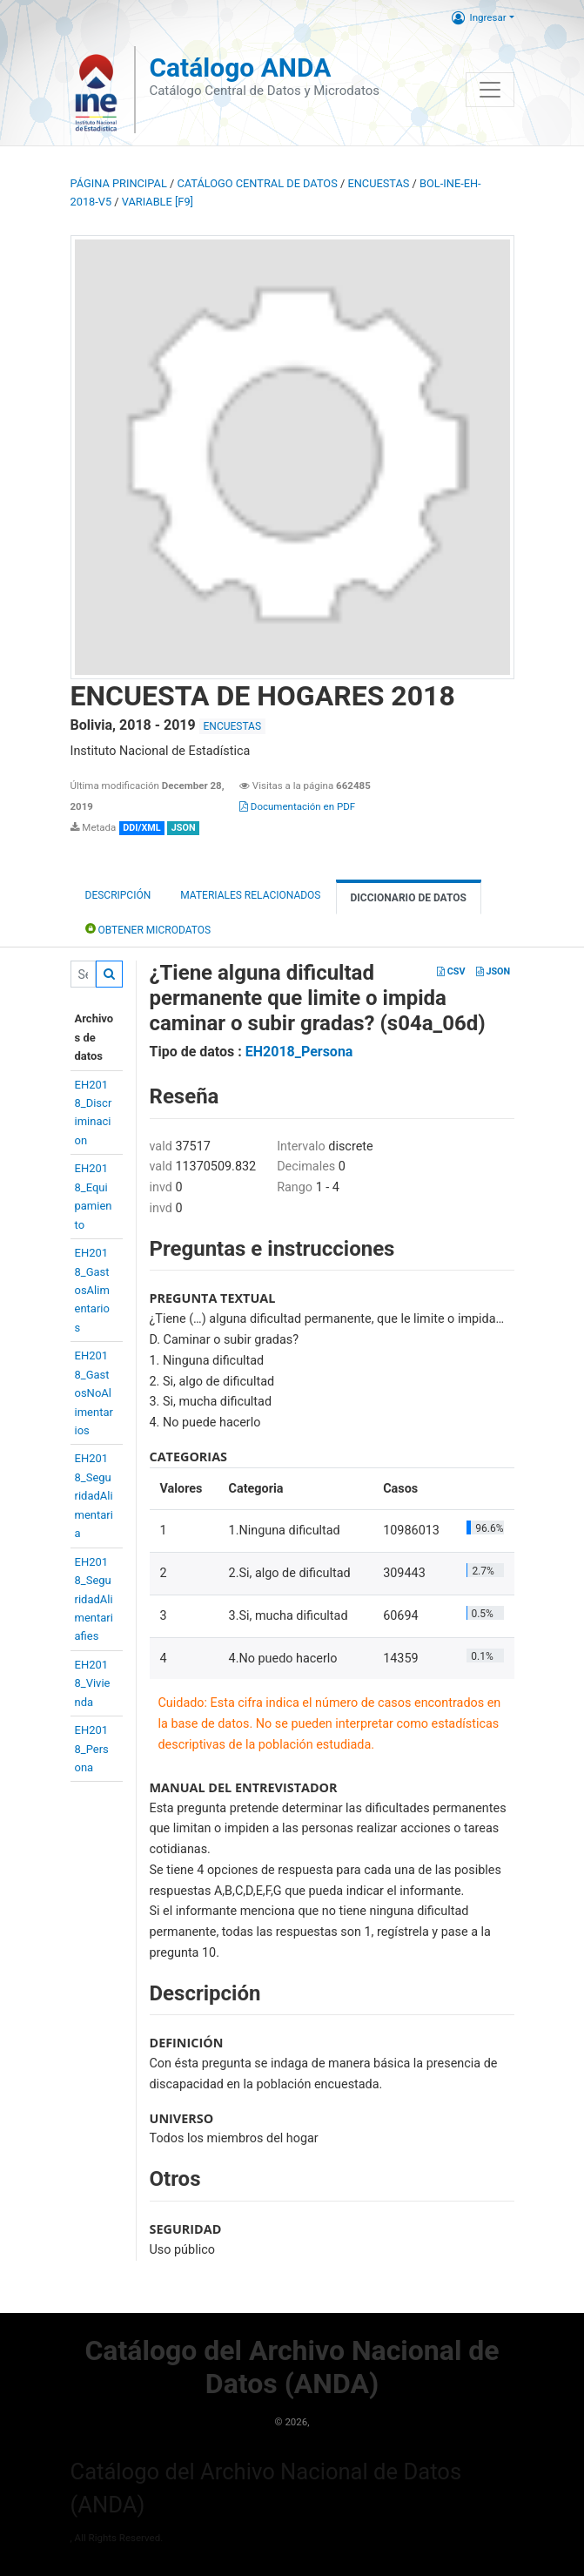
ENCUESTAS (378, 183)
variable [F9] (157, 201)
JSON (493, 971)
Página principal (118, 183)
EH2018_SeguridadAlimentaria (94, 1496)
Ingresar (479, 17)
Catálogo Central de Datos (257, 183)
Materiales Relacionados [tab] (250, 895)
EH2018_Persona (92, 1748)
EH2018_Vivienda (93, 1683)
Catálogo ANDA (240, 67)
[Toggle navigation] (490, 89)
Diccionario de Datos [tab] (409, 898)
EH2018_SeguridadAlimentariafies (94, 1599)
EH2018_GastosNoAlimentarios (94, 1393)
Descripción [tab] (118, 895)
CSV (451, 971)
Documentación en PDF (297, 806)
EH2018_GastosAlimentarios (92, 1290)
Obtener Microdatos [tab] (148, 928)
